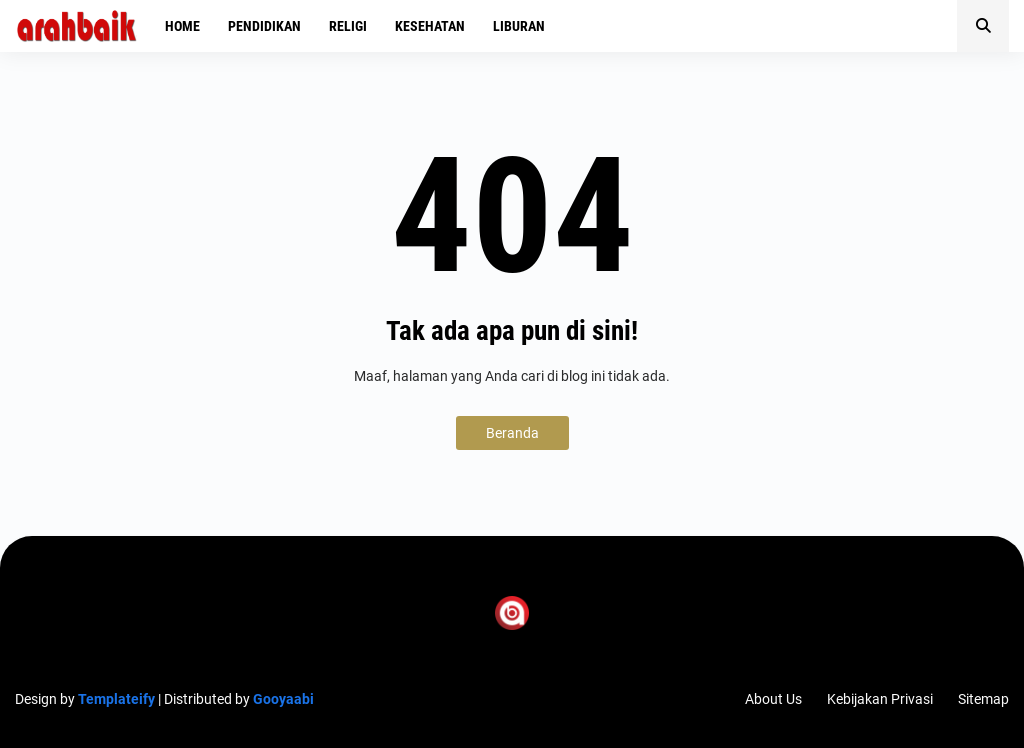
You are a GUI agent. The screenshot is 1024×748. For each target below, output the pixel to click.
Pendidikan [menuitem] (264, 26)
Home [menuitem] (182, 26)
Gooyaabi (283, 699)
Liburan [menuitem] (519, 26)
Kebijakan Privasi (880, 699)
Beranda (512, 433)
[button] (983, 26)
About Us (773, 699)
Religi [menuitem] (348, 26)
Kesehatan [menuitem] (430, 26)
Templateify (116, 699)
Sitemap (983, 699)
